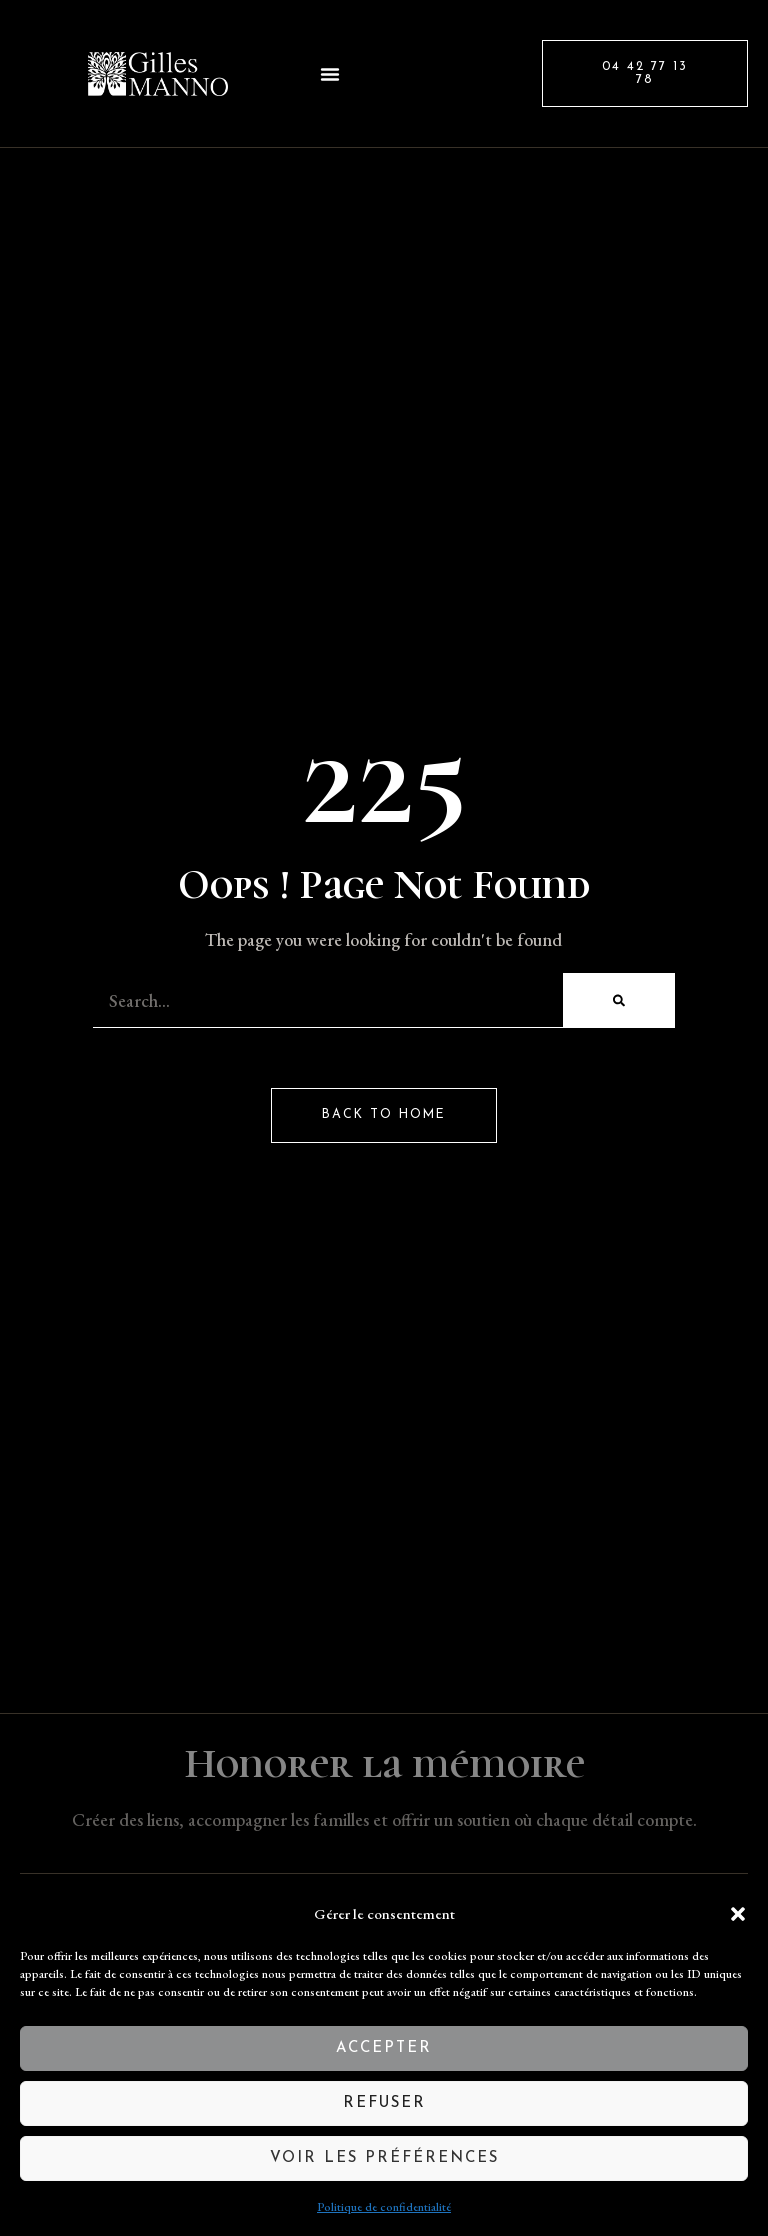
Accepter (384, 2048)
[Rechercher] (619, 1000)
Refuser (384, 2103)
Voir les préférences (384, 2158)
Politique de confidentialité (384, 2207)
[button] (738, 1914)
